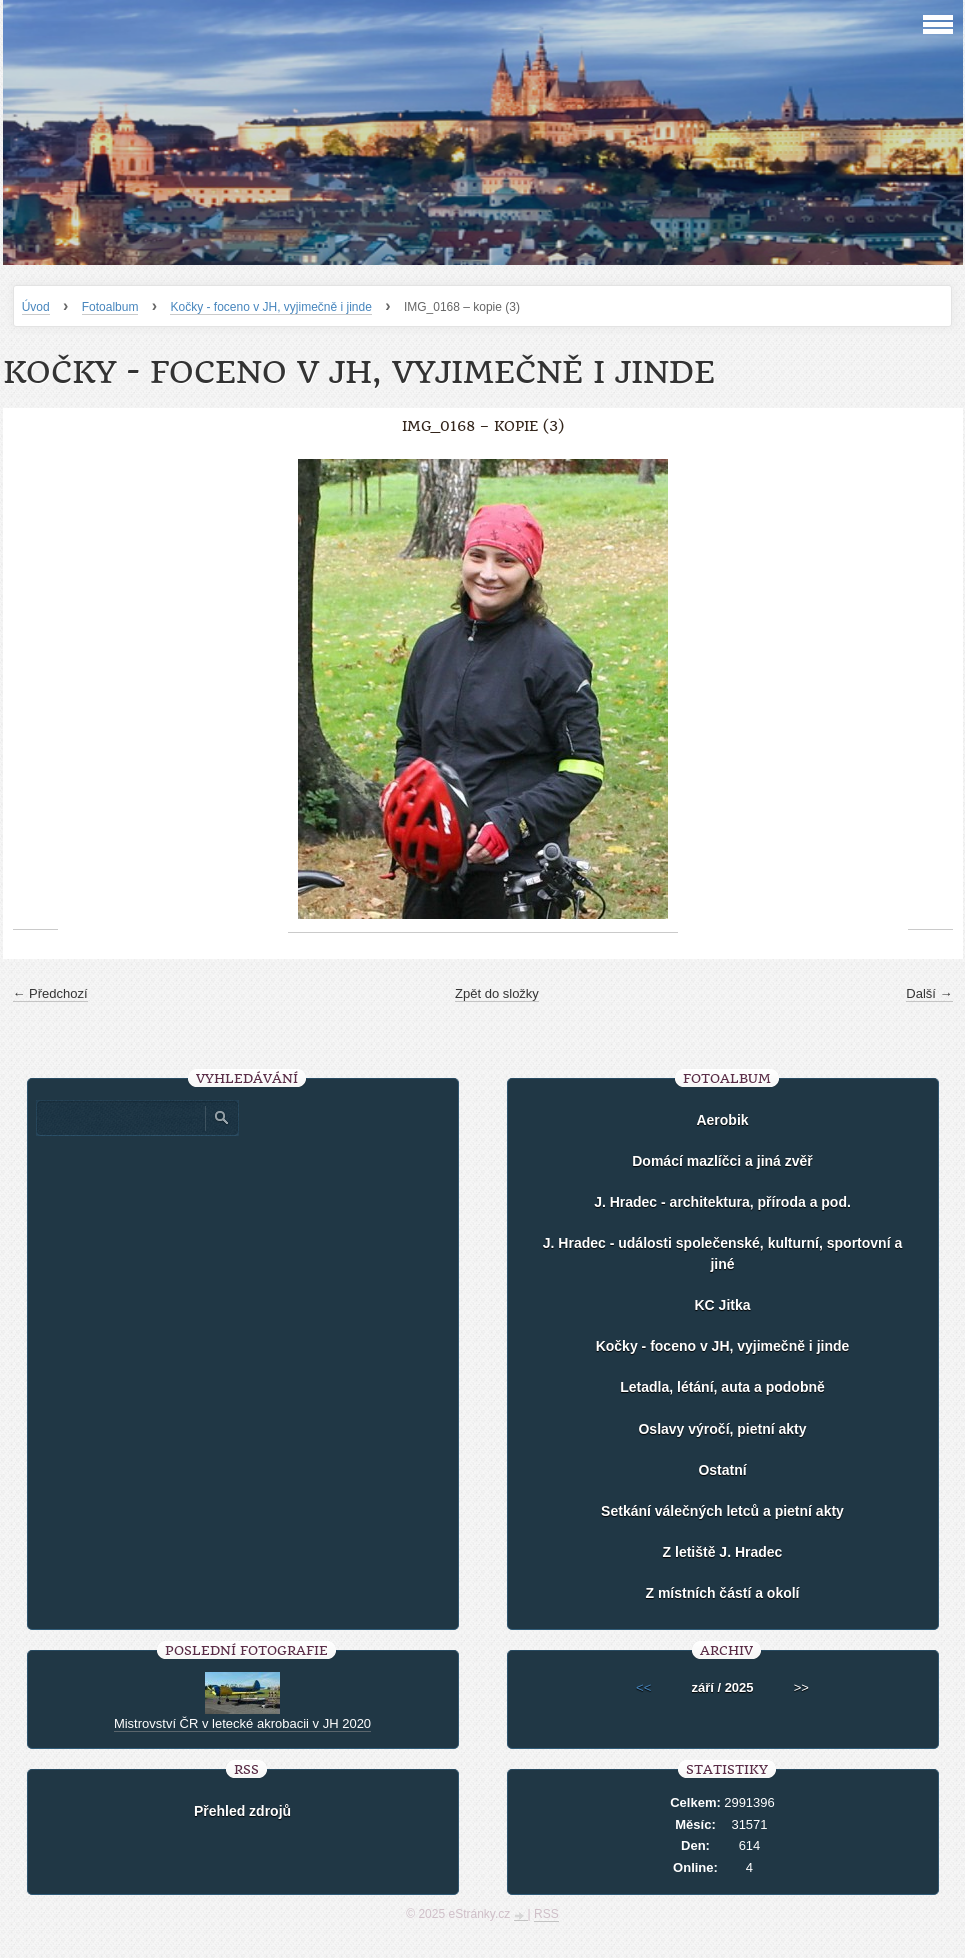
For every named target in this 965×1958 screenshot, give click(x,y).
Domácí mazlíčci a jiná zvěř (722, 1161)
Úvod (36, 307)
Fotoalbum (110, 307)
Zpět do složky (497, 993)
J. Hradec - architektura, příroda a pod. (722, 1202)
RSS (546, 1914)
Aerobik (722, 1120)
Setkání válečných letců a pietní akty (722, 1511)
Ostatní (722, 1470)
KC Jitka (722, 1305)
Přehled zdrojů (242, 1811)
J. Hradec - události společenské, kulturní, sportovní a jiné (722, 1253)
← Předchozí (50, 993)
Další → (929, 993)
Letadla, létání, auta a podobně (722, 1387)
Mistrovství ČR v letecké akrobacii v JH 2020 (242, 1723)
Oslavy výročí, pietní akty (722, 1429)
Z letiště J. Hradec (723, 1552)
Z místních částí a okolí (722, 1593)
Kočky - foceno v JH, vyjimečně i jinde (270, 307)
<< (643, 1687)
